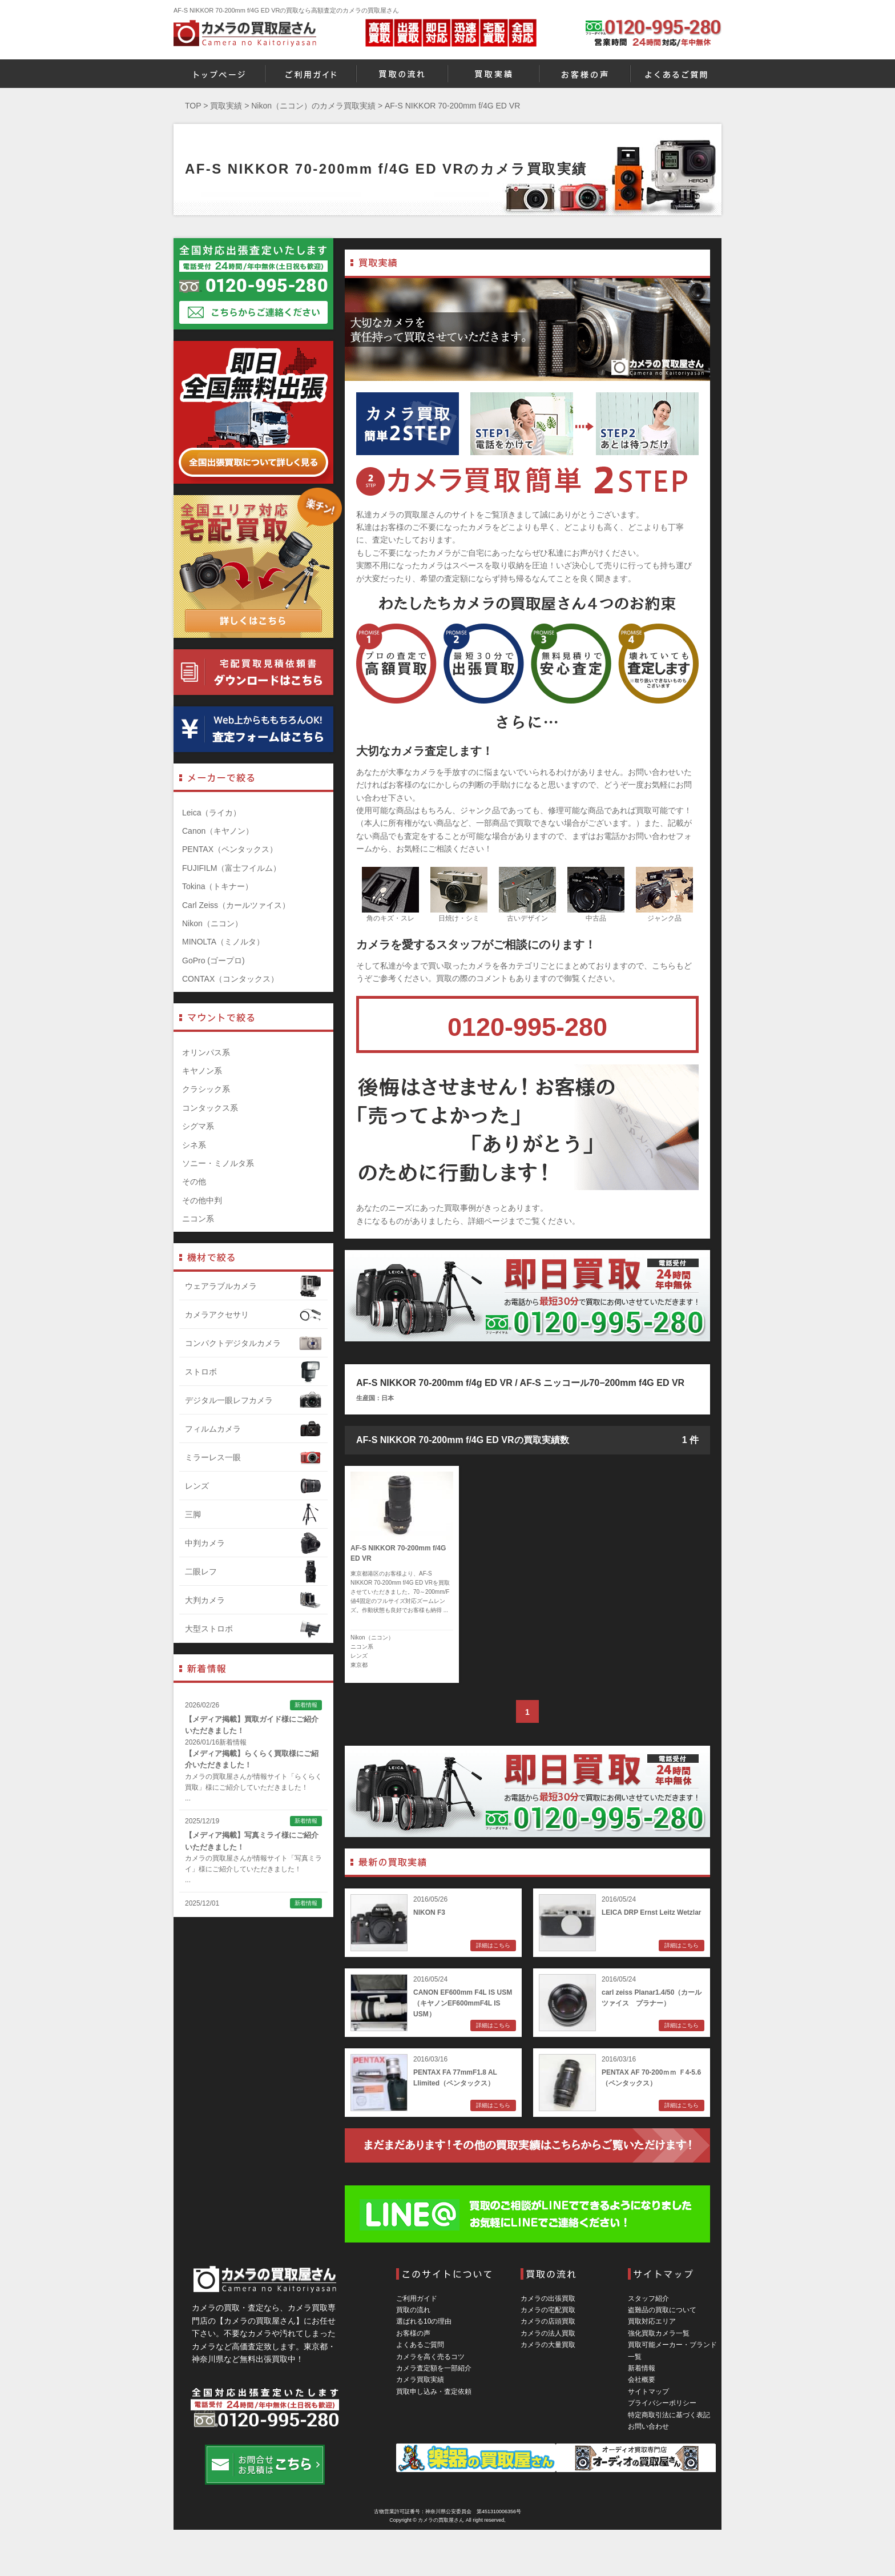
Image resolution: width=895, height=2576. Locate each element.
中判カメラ (253, 1543)
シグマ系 (198, 1126)
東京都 (359, 1665)
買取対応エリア (652, 2321)
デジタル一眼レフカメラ (253, 1400)
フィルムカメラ (253, 1428)
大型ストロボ (253, 1628)
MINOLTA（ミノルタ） (223, 941)
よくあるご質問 (420, 2345)
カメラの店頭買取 (548, 2321)
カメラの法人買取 (548, 2333)
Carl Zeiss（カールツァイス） (236, 905)
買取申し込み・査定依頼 (433, 2392)
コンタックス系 (210, 1107)
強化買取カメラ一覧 (659, 2333)
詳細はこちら (493, 1945)
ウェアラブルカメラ (253, 1286)
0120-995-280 (527, 1027)
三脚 (253, 1514)
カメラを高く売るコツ (430, 2357)
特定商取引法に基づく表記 (669, 2415)
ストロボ (253, 1371)
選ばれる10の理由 (423, 2321)
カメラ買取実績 (420, 2380)
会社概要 (641, 2380)
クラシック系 (206, 1089)
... (188, 1798)
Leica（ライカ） (211, 812)
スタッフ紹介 (648, 2298)
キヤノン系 (202, 1070)
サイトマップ (648, 2392)
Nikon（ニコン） (372, 1637)
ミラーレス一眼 (253, 1457)
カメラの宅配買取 (548, 2310)
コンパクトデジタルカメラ (253, 1343)
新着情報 (641, 2368)
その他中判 (202, 1200)
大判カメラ (253, 1600)
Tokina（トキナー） (217, 886)
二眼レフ (253, 1571)
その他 (194, 1181)
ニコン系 (361, 1646)
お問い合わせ (648, 2426)
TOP (193, 105)
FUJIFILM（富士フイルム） (231, 868)
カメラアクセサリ (253, 1314)
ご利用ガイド (416, 2298)
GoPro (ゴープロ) (213, 960)
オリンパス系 (206, 1052)
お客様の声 (413, 2333)
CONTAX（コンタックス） (230, 978)
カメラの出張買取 (548, 2298)
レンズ (359, 1656)
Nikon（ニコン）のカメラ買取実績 (313, 105)
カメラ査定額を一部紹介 (433, 2368)
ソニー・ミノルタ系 (218, 1163)
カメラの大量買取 (548, 2345)
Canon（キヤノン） (217, 830)
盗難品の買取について (662, 2310)
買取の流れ (413, 2310)
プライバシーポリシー (662, 2403)
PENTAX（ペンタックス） (229, 849)
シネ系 (194, 1145)
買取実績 (226, 105)
